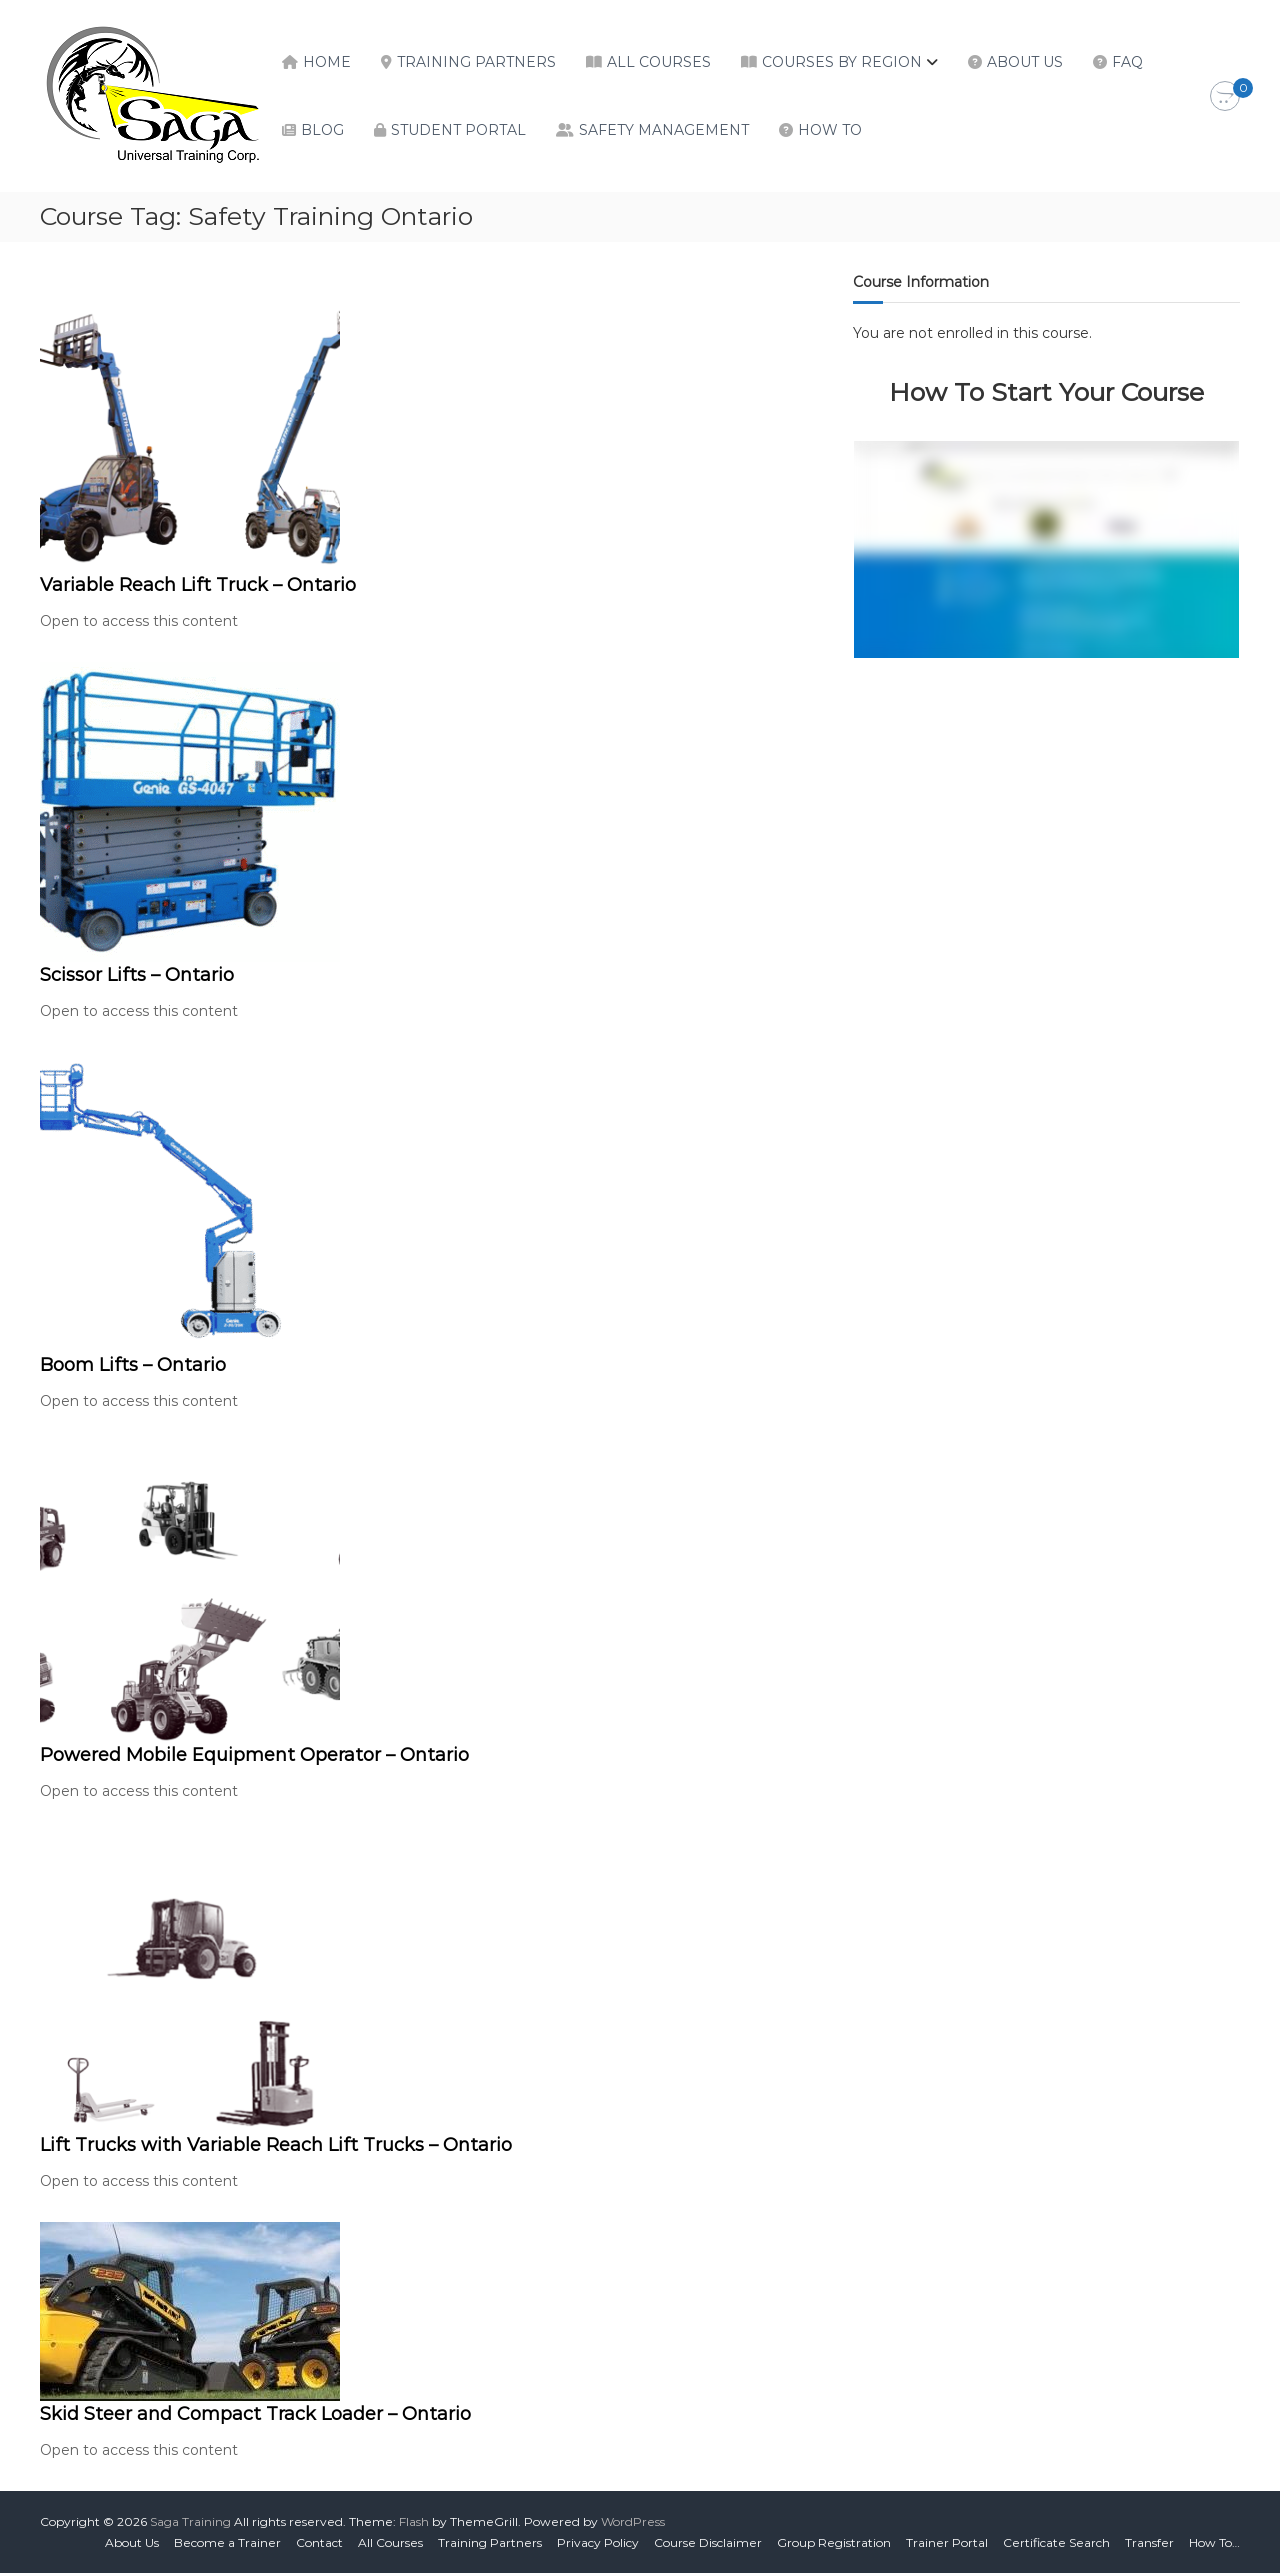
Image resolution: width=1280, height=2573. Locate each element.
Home (327, 62)
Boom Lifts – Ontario (133, 1365)
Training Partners (476, 62)
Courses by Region (842, 62)
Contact (319, 2542)
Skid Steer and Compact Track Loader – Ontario (255, 2414)
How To (830, 130)
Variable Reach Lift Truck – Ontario (198, 585)
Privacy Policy (598, 2542)
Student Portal (458, 130)
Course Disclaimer (708, 2542)
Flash (414, 2521)
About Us (1025, 62)
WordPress (633, 2521)
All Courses (659, 62)
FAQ (1127, 62)
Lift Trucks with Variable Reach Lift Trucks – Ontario (276, 2145)
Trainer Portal (947, 2542)
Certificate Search (1056, 2542)
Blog (322, 130)
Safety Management (664, 130)
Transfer (1149, 2542)
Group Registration (834, 2542)
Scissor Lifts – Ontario (137, 975)
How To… (1214, 2542)
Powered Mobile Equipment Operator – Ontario (254, 1755)
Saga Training (190, 2521)
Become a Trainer (227, 2542)
